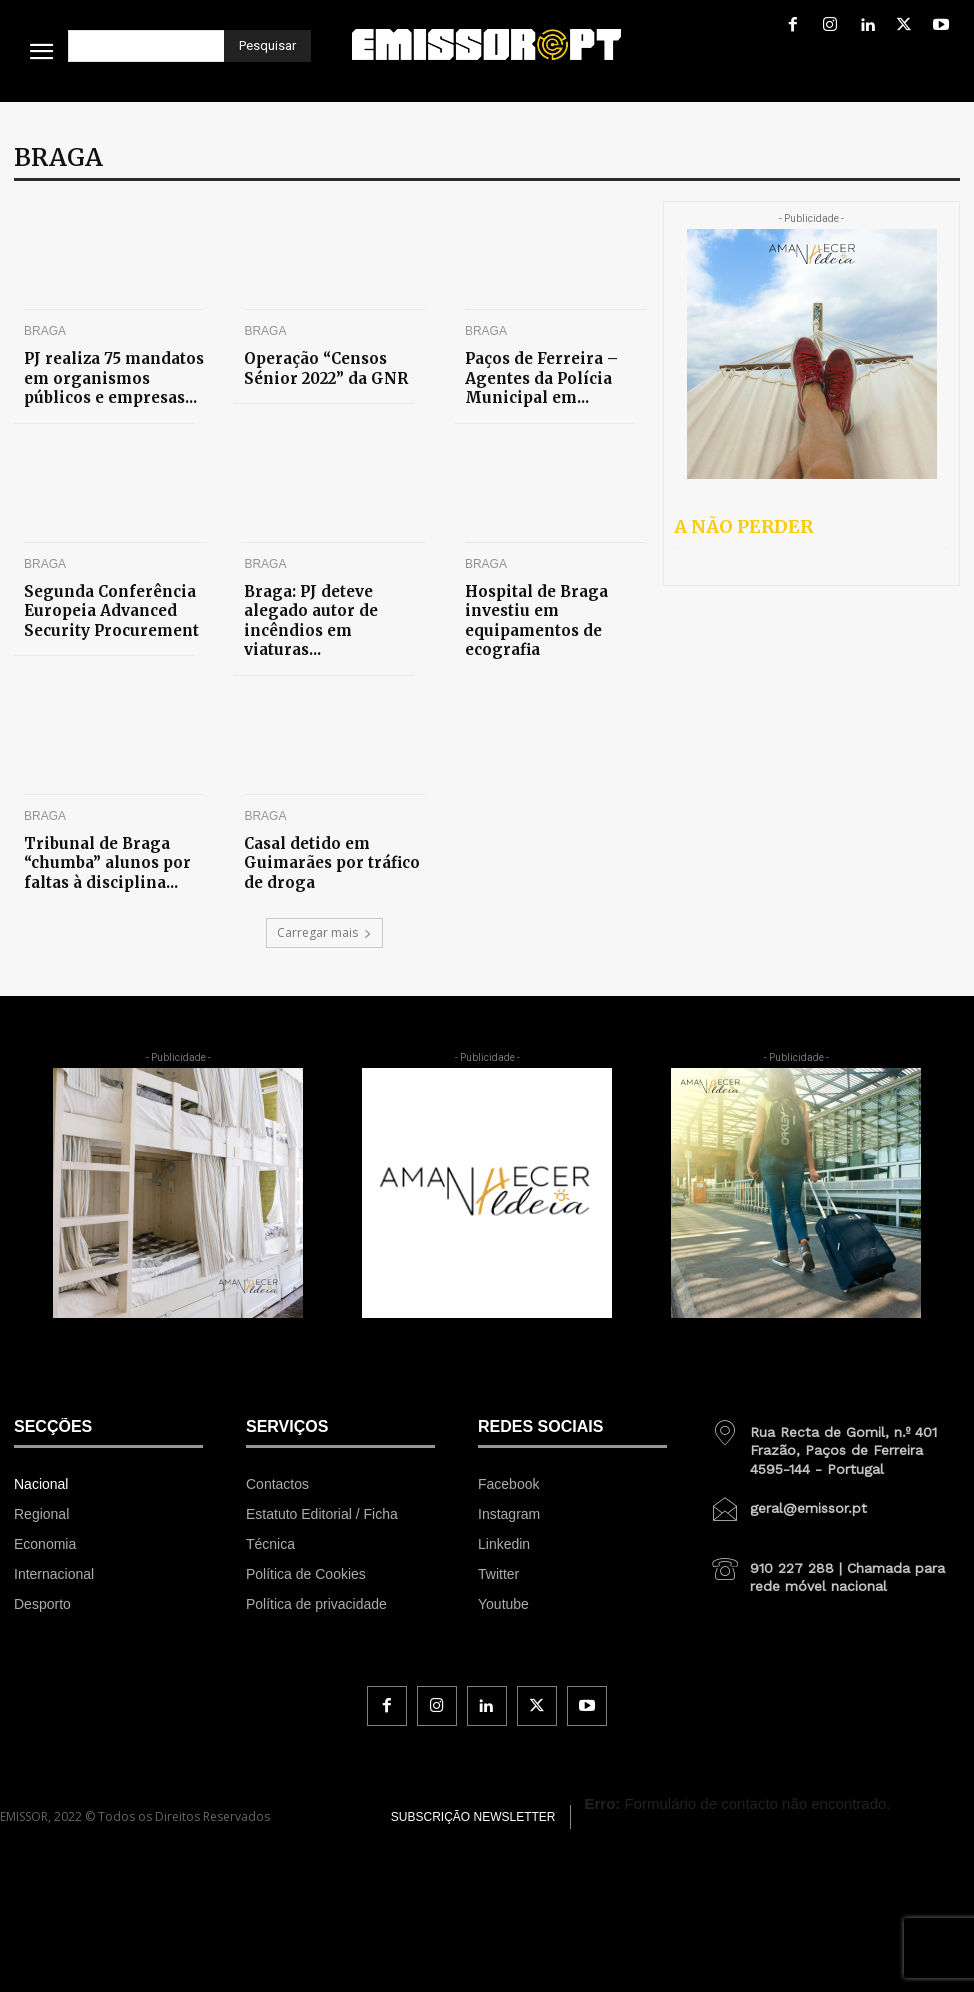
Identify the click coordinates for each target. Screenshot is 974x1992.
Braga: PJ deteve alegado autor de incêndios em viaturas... (323, 593)
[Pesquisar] (267, 46)
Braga (45, 331)
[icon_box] (835, 1389)
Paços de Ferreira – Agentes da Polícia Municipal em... (554, 364)
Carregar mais (324, 878)
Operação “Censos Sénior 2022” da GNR (326, 364)
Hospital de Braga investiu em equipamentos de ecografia (549, 593)
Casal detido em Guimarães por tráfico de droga (331, 807)
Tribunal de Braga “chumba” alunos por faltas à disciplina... (112, 815)
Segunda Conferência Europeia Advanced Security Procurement (113, 593)
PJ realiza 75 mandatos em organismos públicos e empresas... (107, 372)
